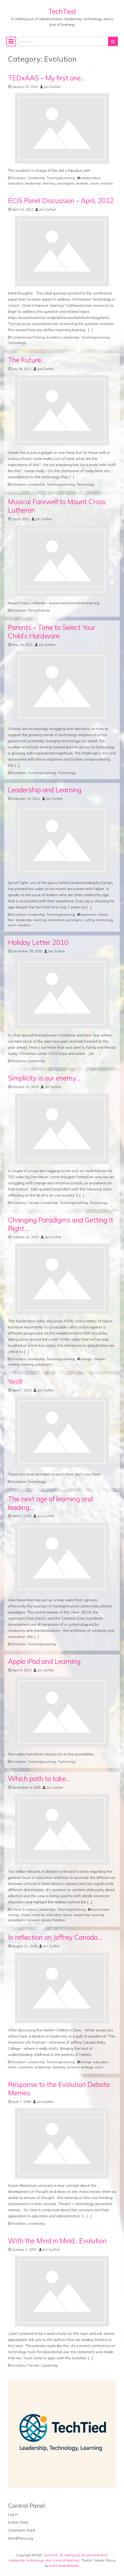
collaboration (90, 178)
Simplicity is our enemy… (44, 1078)
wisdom (107, 183)
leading (13, 1364)
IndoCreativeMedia (64, 2566)
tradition (59, 1920)
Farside (33, 1203)
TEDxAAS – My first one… (46, 78)
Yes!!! (15, 1381)
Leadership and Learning (44, 789)
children (99, 1359)
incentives (25, 2067)
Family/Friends (39, 610)
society (46, 1920)
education (15, 183)
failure (103, 914)
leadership (33, 183)
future (67, 1915)
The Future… (27, 360)
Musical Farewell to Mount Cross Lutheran (57, 505)
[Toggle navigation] (11, 41)
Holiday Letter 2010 (38, 942)
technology (105, 920)
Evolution (19, 178)
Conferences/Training (28, 337)
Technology (17, 343)
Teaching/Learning (60, 178)
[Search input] (63, 41)
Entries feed (18, 2522)
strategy (87, 2067)
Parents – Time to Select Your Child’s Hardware (51, 631)
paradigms (65, 183)
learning (49, 183)
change (86, 1359)
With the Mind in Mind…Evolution (57, 2240)
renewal (33, 1920)
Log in (13, 2514)
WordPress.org (20, 2538)
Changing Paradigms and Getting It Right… (60, 1224)
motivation (56, 920)
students (82, 183)
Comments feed (21, 2530)
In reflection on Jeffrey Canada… (55, 1937)
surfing (89, 920)
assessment (100, 1909)
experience (88, 914)
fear (11, 920)
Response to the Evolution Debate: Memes (59, 2088)
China (16, 1909)
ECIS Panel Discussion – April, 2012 (61, 200)
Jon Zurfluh (52, 87)
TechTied (62, 11)
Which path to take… (39, 1778)
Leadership (36, 178)
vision (94, 183)
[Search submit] (113, 41)
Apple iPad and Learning (44, 1661)
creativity (38, 1915)
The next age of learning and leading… (50, 1503)
